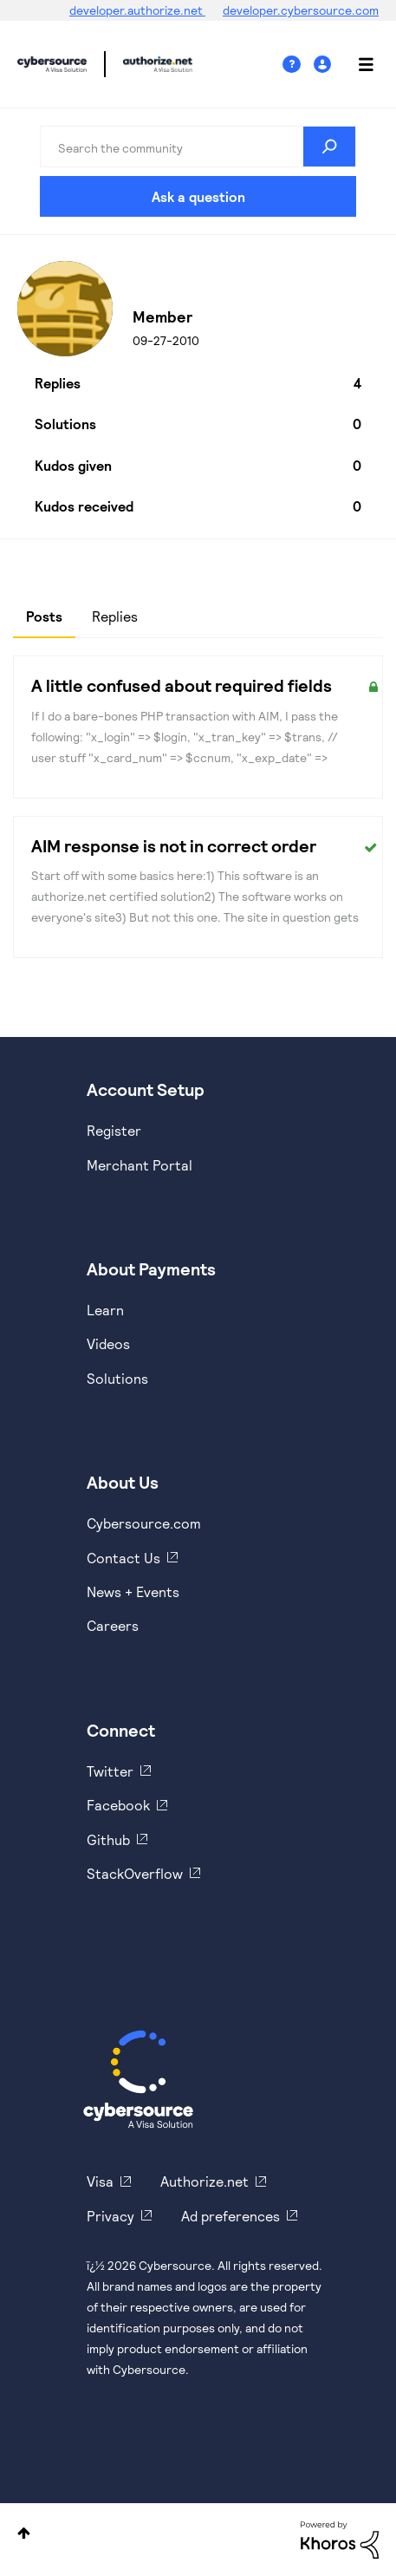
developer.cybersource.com (301, 10)
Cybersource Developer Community (52, 64)
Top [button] (24, 2533)
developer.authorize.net (137, 10)
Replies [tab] (115, 616)
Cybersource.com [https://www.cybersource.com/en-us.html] (144, 1523)
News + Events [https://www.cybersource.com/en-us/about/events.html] (133, 1591)
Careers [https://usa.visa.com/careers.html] (113, 1625)
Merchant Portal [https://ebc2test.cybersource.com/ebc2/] (139, 1165)
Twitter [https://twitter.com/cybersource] (110, 1771)
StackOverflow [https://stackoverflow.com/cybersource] (135, 1873)
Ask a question (198, 196)
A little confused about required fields (181, 685)
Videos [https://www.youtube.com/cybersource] (108, 1343)
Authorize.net (204, 2181)
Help (298, 64)
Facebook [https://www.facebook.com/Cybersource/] (118, 1805)
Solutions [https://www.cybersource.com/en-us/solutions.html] (117, 1378)
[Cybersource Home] (138, 2079)
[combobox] (198, 146)
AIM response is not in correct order (173, 845)
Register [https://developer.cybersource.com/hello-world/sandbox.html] (114, 1130)
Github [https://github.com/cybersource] (108, 1839)
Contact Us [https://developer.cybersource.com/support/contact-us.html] (123, 1557)
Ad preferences (230, 2216)
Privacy (110, 2216)
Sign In (324, 64)
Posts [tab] (44, 616)
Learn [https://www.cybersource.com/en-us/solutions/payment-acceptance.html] (105, 1309)
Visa (100, 2181)
